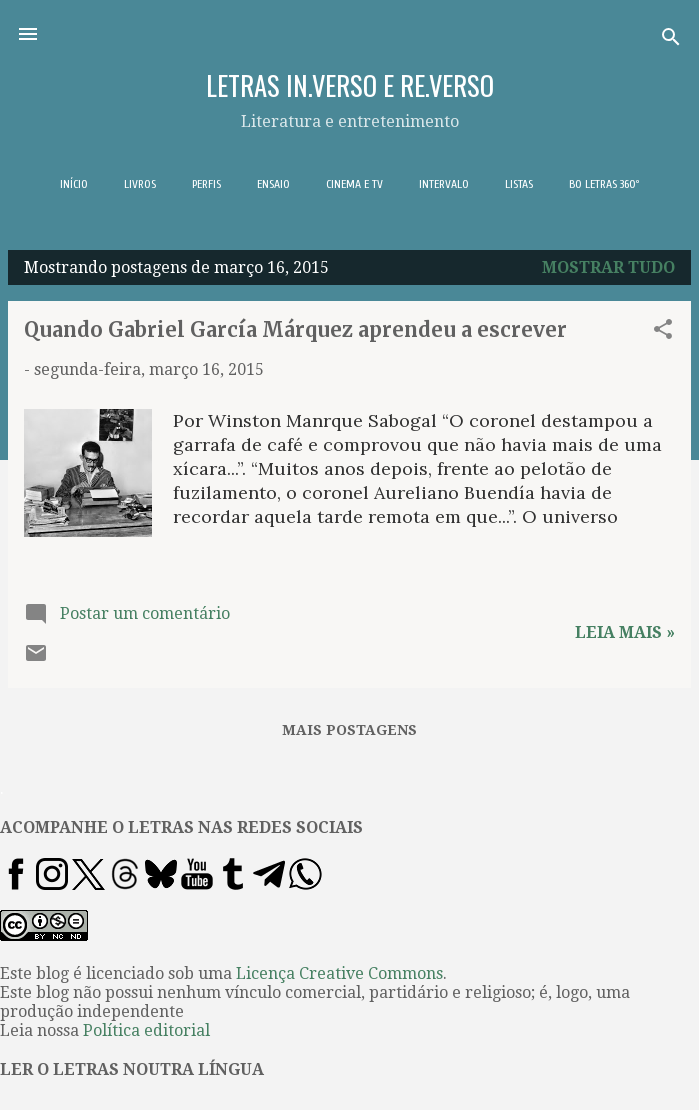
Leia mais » (625, 632)
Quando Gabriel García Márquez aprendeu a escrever (295, 329)
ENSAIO (273, 184)
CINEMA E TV (354, 184)
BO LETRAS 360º (604, 184)
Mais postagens (349, 730)
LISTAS (519, 184)
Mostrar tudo (608, 267)
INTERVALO (444, 184)
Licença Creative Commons (339, 973)
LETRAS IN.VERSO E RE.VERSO (350, 85)
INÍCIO (74, 184)
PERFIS (206, 184)
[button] (663, 332)
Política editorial (146, 1030)
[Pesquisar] (671, 40)
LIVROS (140, 184)
